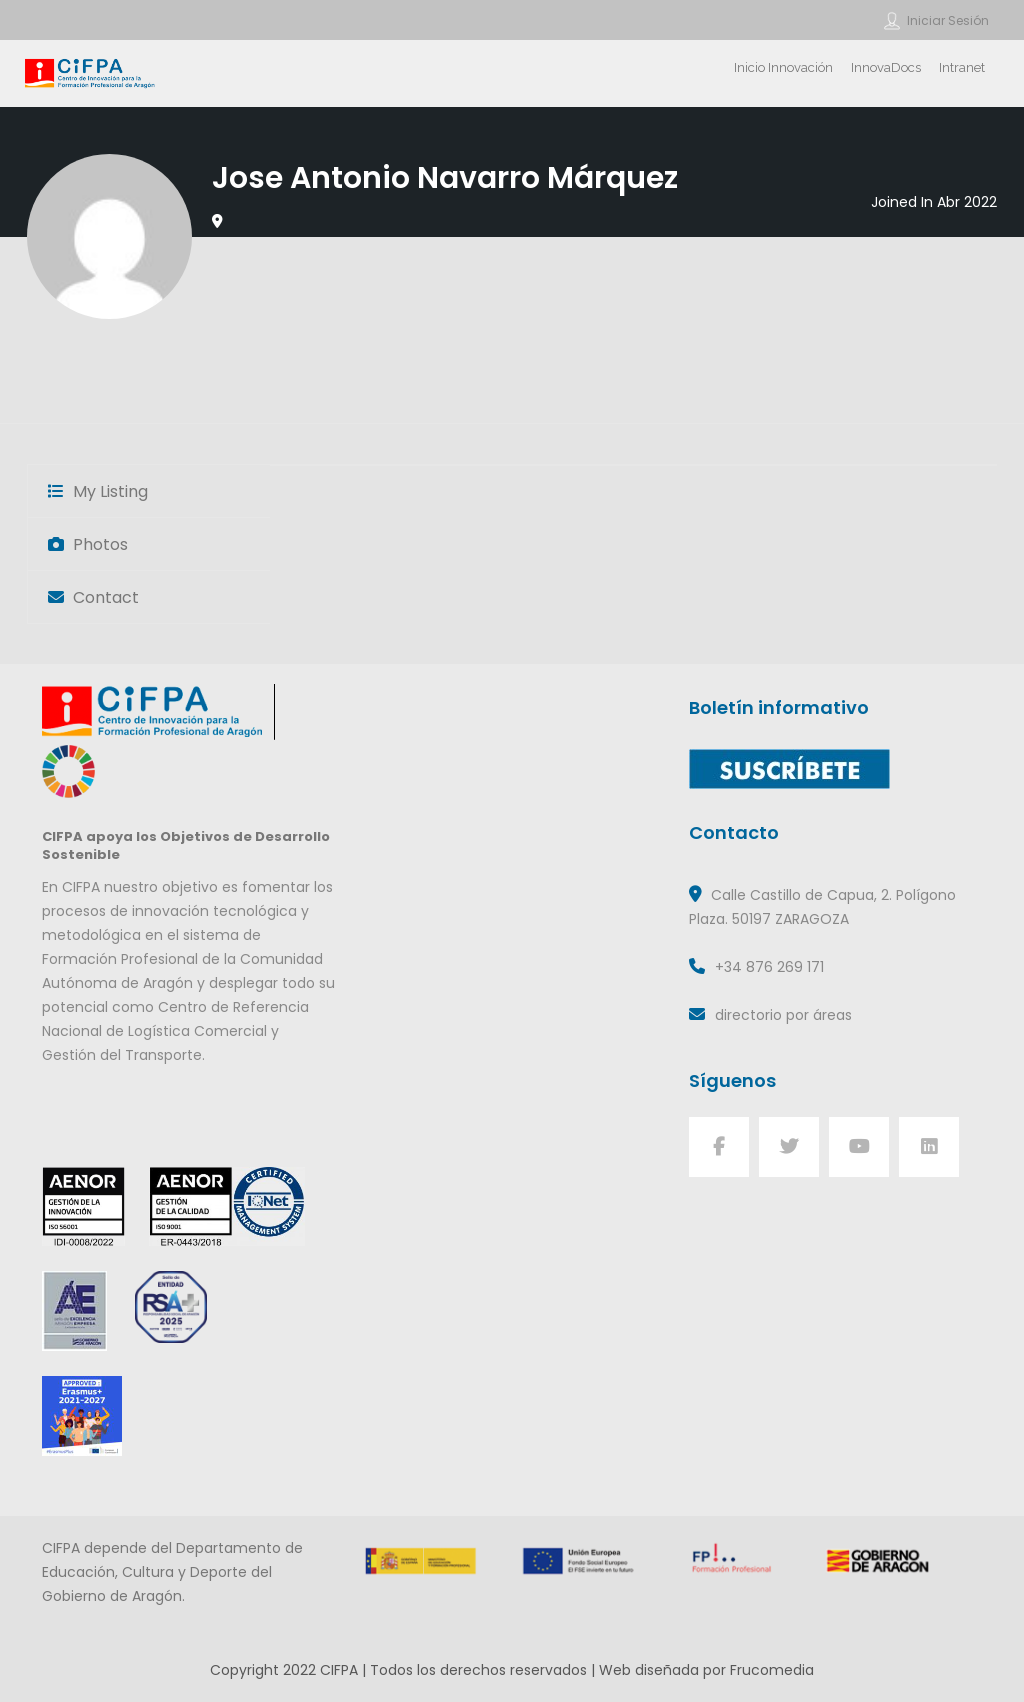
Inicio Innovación (783, 67)
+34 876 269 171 (769, 967)
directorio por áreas (783, 1015)
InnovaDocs (886, 67)
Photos (88, 544)
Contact (93, 597)
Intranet (962, 67)
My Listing (98, 491)
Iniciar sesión (948, 20)
